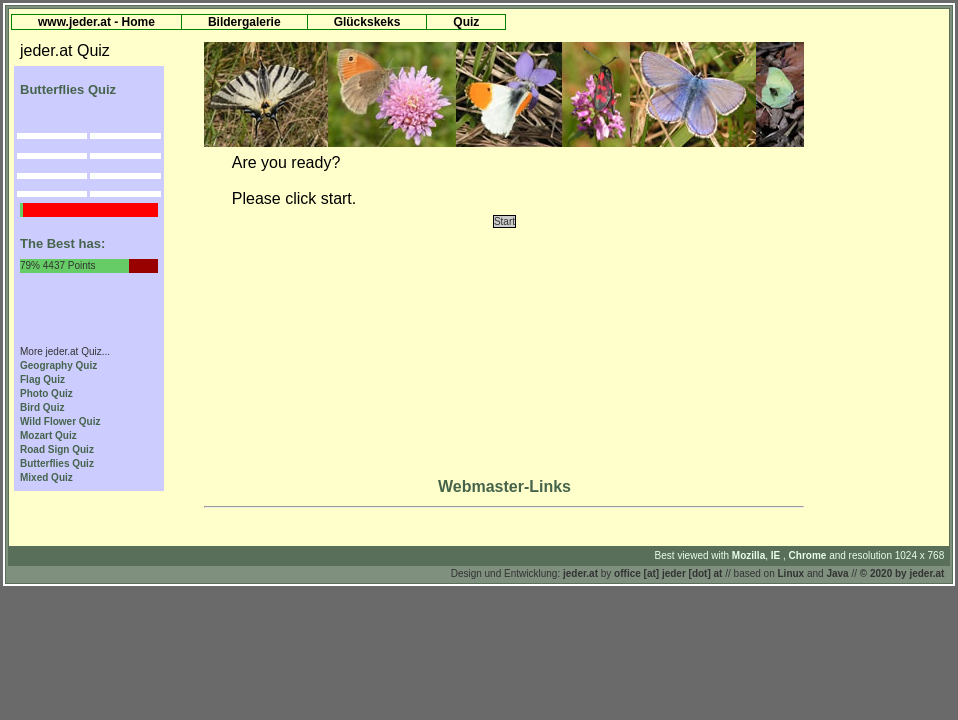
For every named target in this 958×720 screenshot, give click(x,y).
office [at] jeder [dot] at (668, 573)
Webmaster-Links (504, 486)
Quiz (466, 22)
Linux (791, 573)
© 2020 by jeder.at (902, 573)
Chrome (809, 555)
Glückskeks (367, 22)
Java (837, 573)
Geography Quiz (58, 365)
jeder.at (580, 573)
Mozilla (748, 555)
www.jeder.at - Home (96, 22)
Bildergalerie (244, 22)
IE (777, 555)
